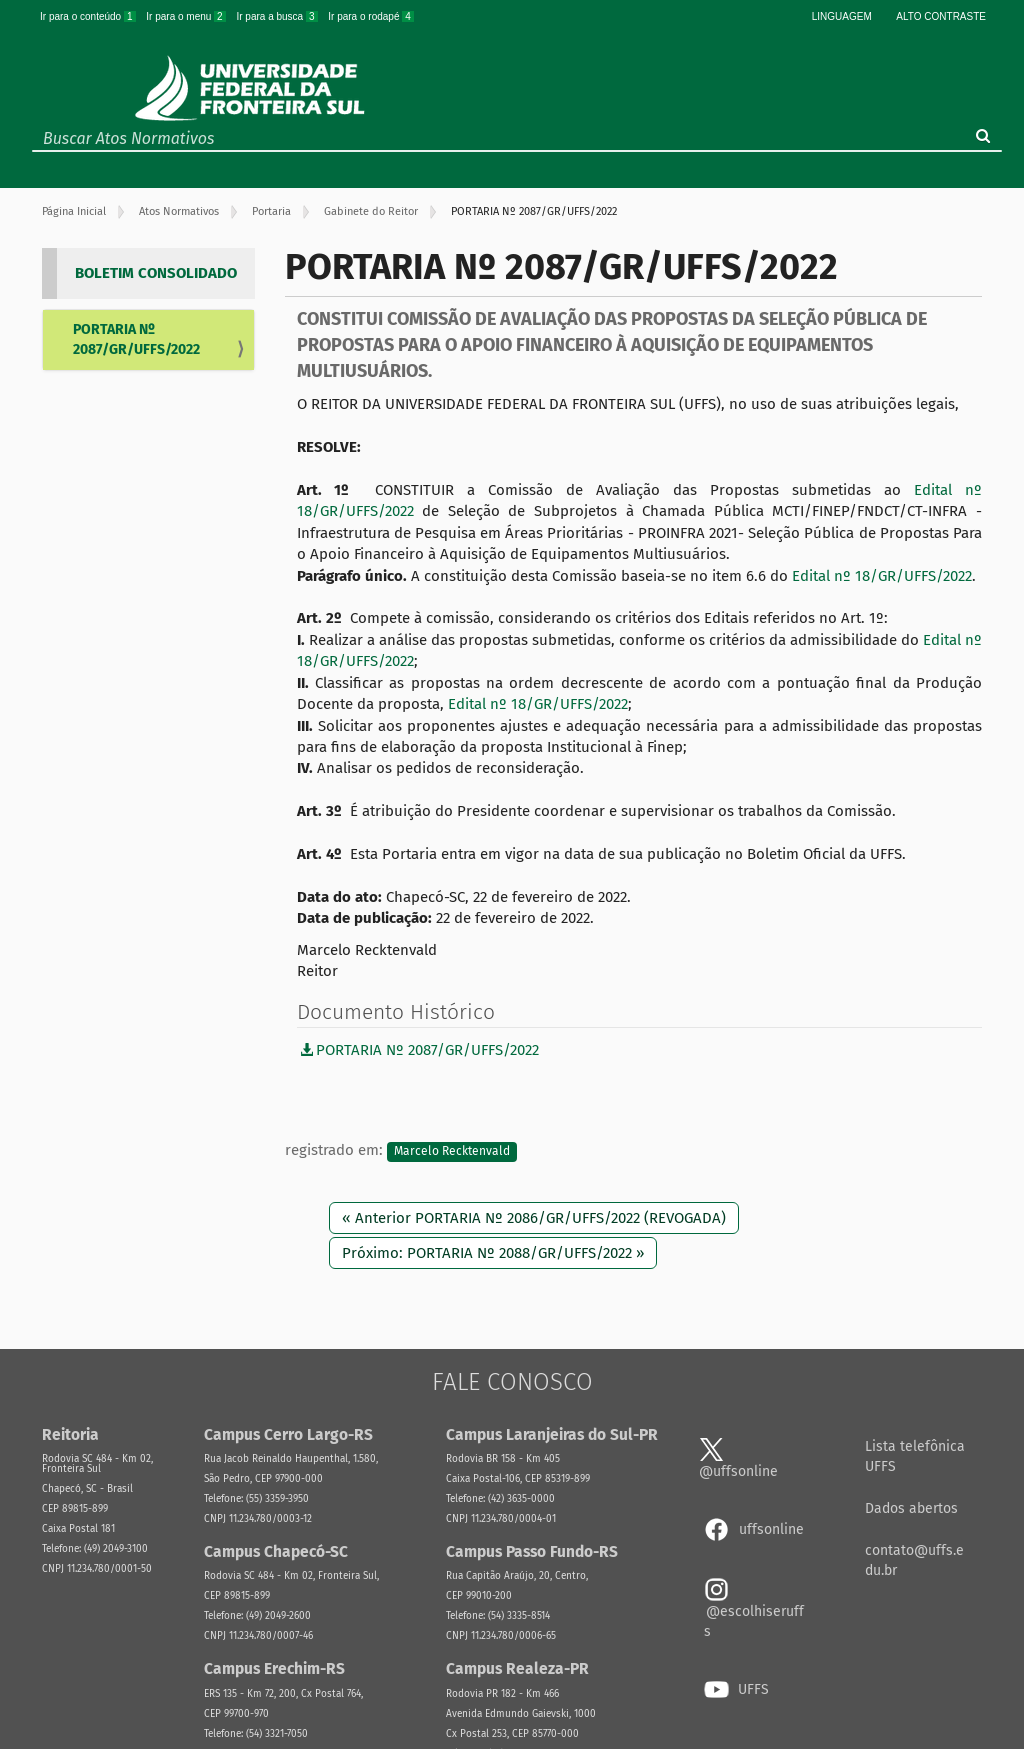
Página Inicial (74, 211)
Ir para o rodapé (371, 16)
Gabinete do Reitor (371, 211)
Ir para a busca (278, 16)
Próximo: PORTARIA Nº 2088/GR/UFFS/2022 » (493, 1253)
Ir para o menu (187, 16)
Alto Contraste (941, 16)
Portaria (271, 211)
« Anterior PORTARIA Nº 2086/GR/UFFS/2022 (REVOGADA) (534, 1218)
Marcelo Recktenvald (452, 1151)
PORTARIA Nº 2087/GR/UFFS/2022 (136, 339)
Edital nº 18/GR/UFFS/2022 (882, 576)
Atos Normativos (179, 211)
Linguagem (842, 16)
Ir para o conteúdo (89, 16)
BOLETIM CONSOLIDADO (156, 273)
